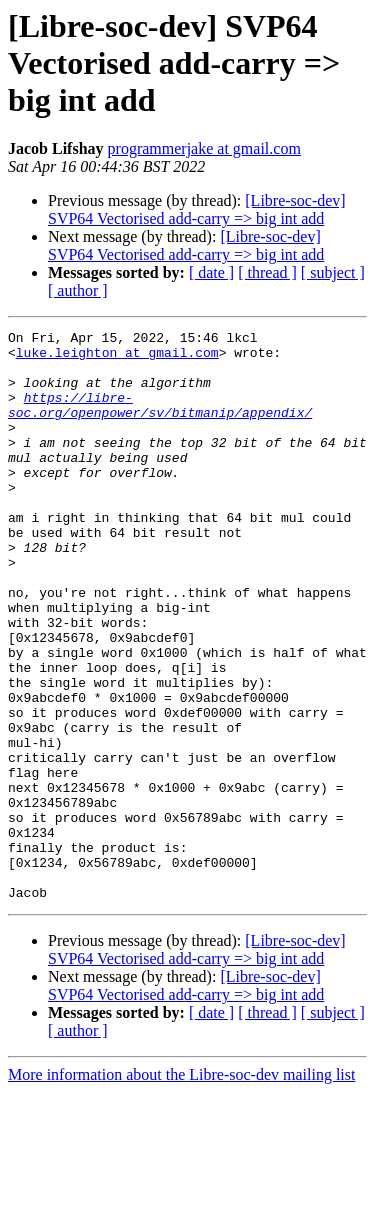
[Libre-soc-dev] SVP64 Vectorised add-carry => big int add (197, 209)
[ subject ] (333, 272)
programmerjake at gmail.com (204, 148)
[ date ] (211, 272)
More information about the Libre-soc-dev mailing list (181, 1188)
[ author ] (78, 290)
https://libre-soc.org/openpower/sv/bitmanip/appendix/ (160, 421)
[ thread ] (267, 272)
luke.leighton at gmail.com (117, 358)
